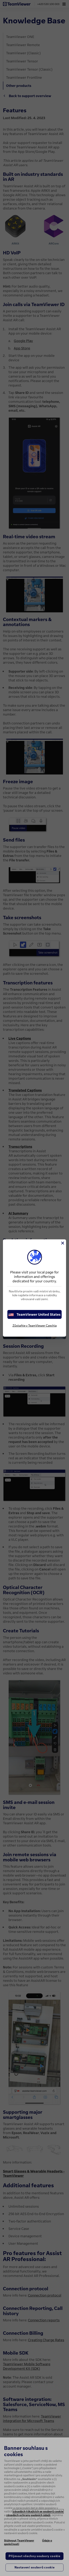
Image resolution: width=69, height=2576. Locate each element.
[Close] (62, 1243)
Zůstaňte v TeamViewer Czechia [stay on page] (35, 1325)
